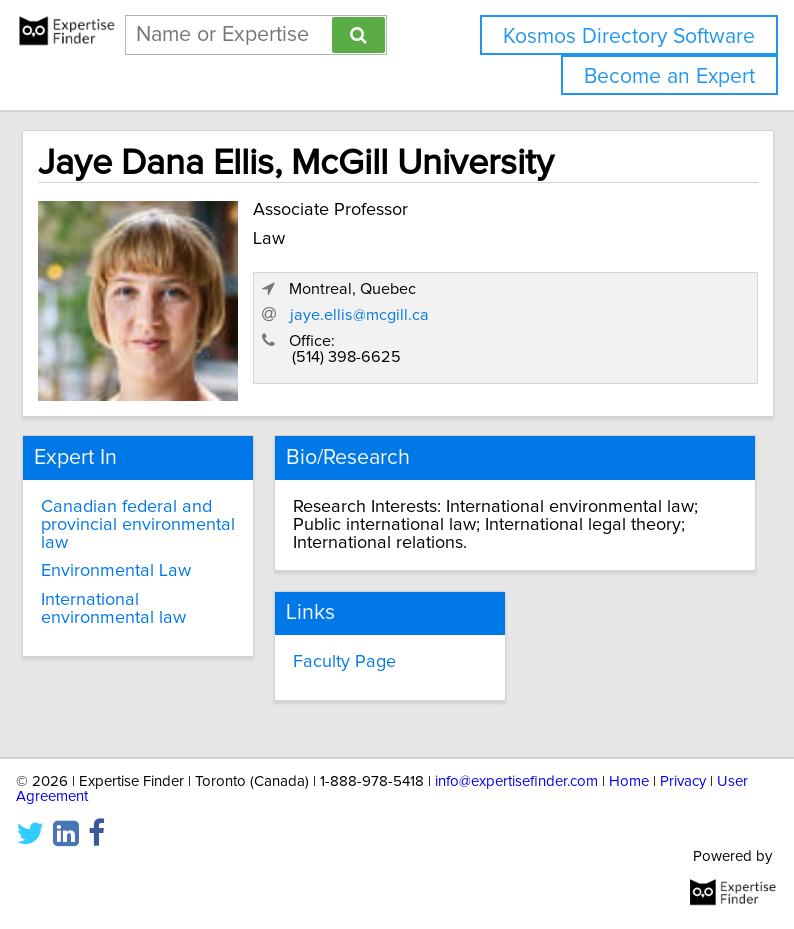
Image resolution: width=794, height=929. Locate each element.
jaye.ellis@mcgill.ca (359, 315)
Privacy (683, 781)
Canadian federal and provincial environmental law (138, 525)
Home (629, 781)
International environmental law (113, 609)
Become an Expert (669, 76)
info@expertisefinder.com (516, 781)
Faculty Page (344, 662)
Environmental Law (116, 571)
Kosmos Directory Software (629, 36)
